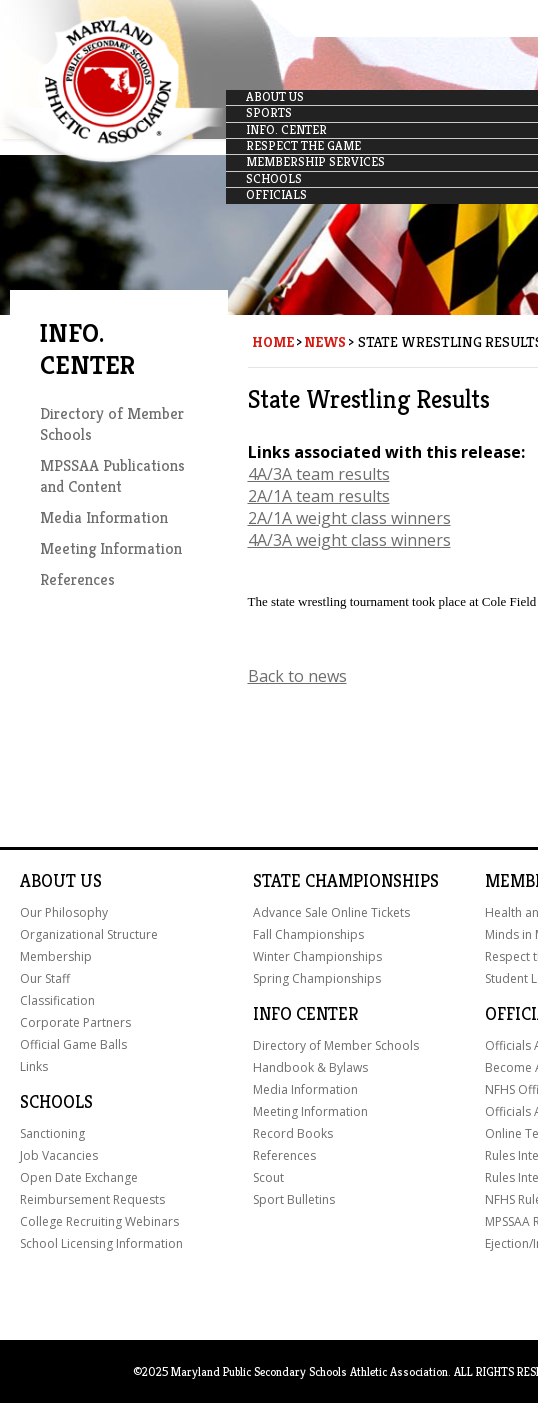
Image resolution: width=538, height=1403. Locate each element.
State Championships (346, 881)
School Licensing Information (101, 1243)
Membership (56, 956)
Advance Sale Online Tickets (331, 912)
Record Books (293, 1133)
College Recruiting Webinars (99, 1221)
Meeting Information (111, 548)
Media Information (104, 517)
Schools (56, 1102)
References (77, 579)
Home (273, 342)
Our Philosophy (64, 912)
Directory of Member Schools (336, 1045)
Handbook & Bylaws (310, 1067)
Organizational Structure (89, 934)
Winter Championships (317, 956)
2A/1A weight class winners (349, 518)
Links (34, 1066)
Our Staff (45, 978)
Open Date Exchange (79, 1177)
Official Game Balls (73, 1044)
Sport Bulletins (294, 1199)
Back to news (297, 676)
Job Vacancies (59, 1155)
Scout (268, 1177)
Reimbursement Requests (92, 1199)
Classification (57, 1000)
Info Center (305, 1014)
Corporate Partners (75, 1022)
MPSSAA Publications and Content (112, 476)
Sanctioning (52, 1133)
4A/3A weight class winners (349, 540)
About (48, 881)
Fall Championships (308, 934)
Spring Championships (317, 978)
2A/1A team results (319, 496)
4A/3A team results (319, 474)
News (325, 342)
